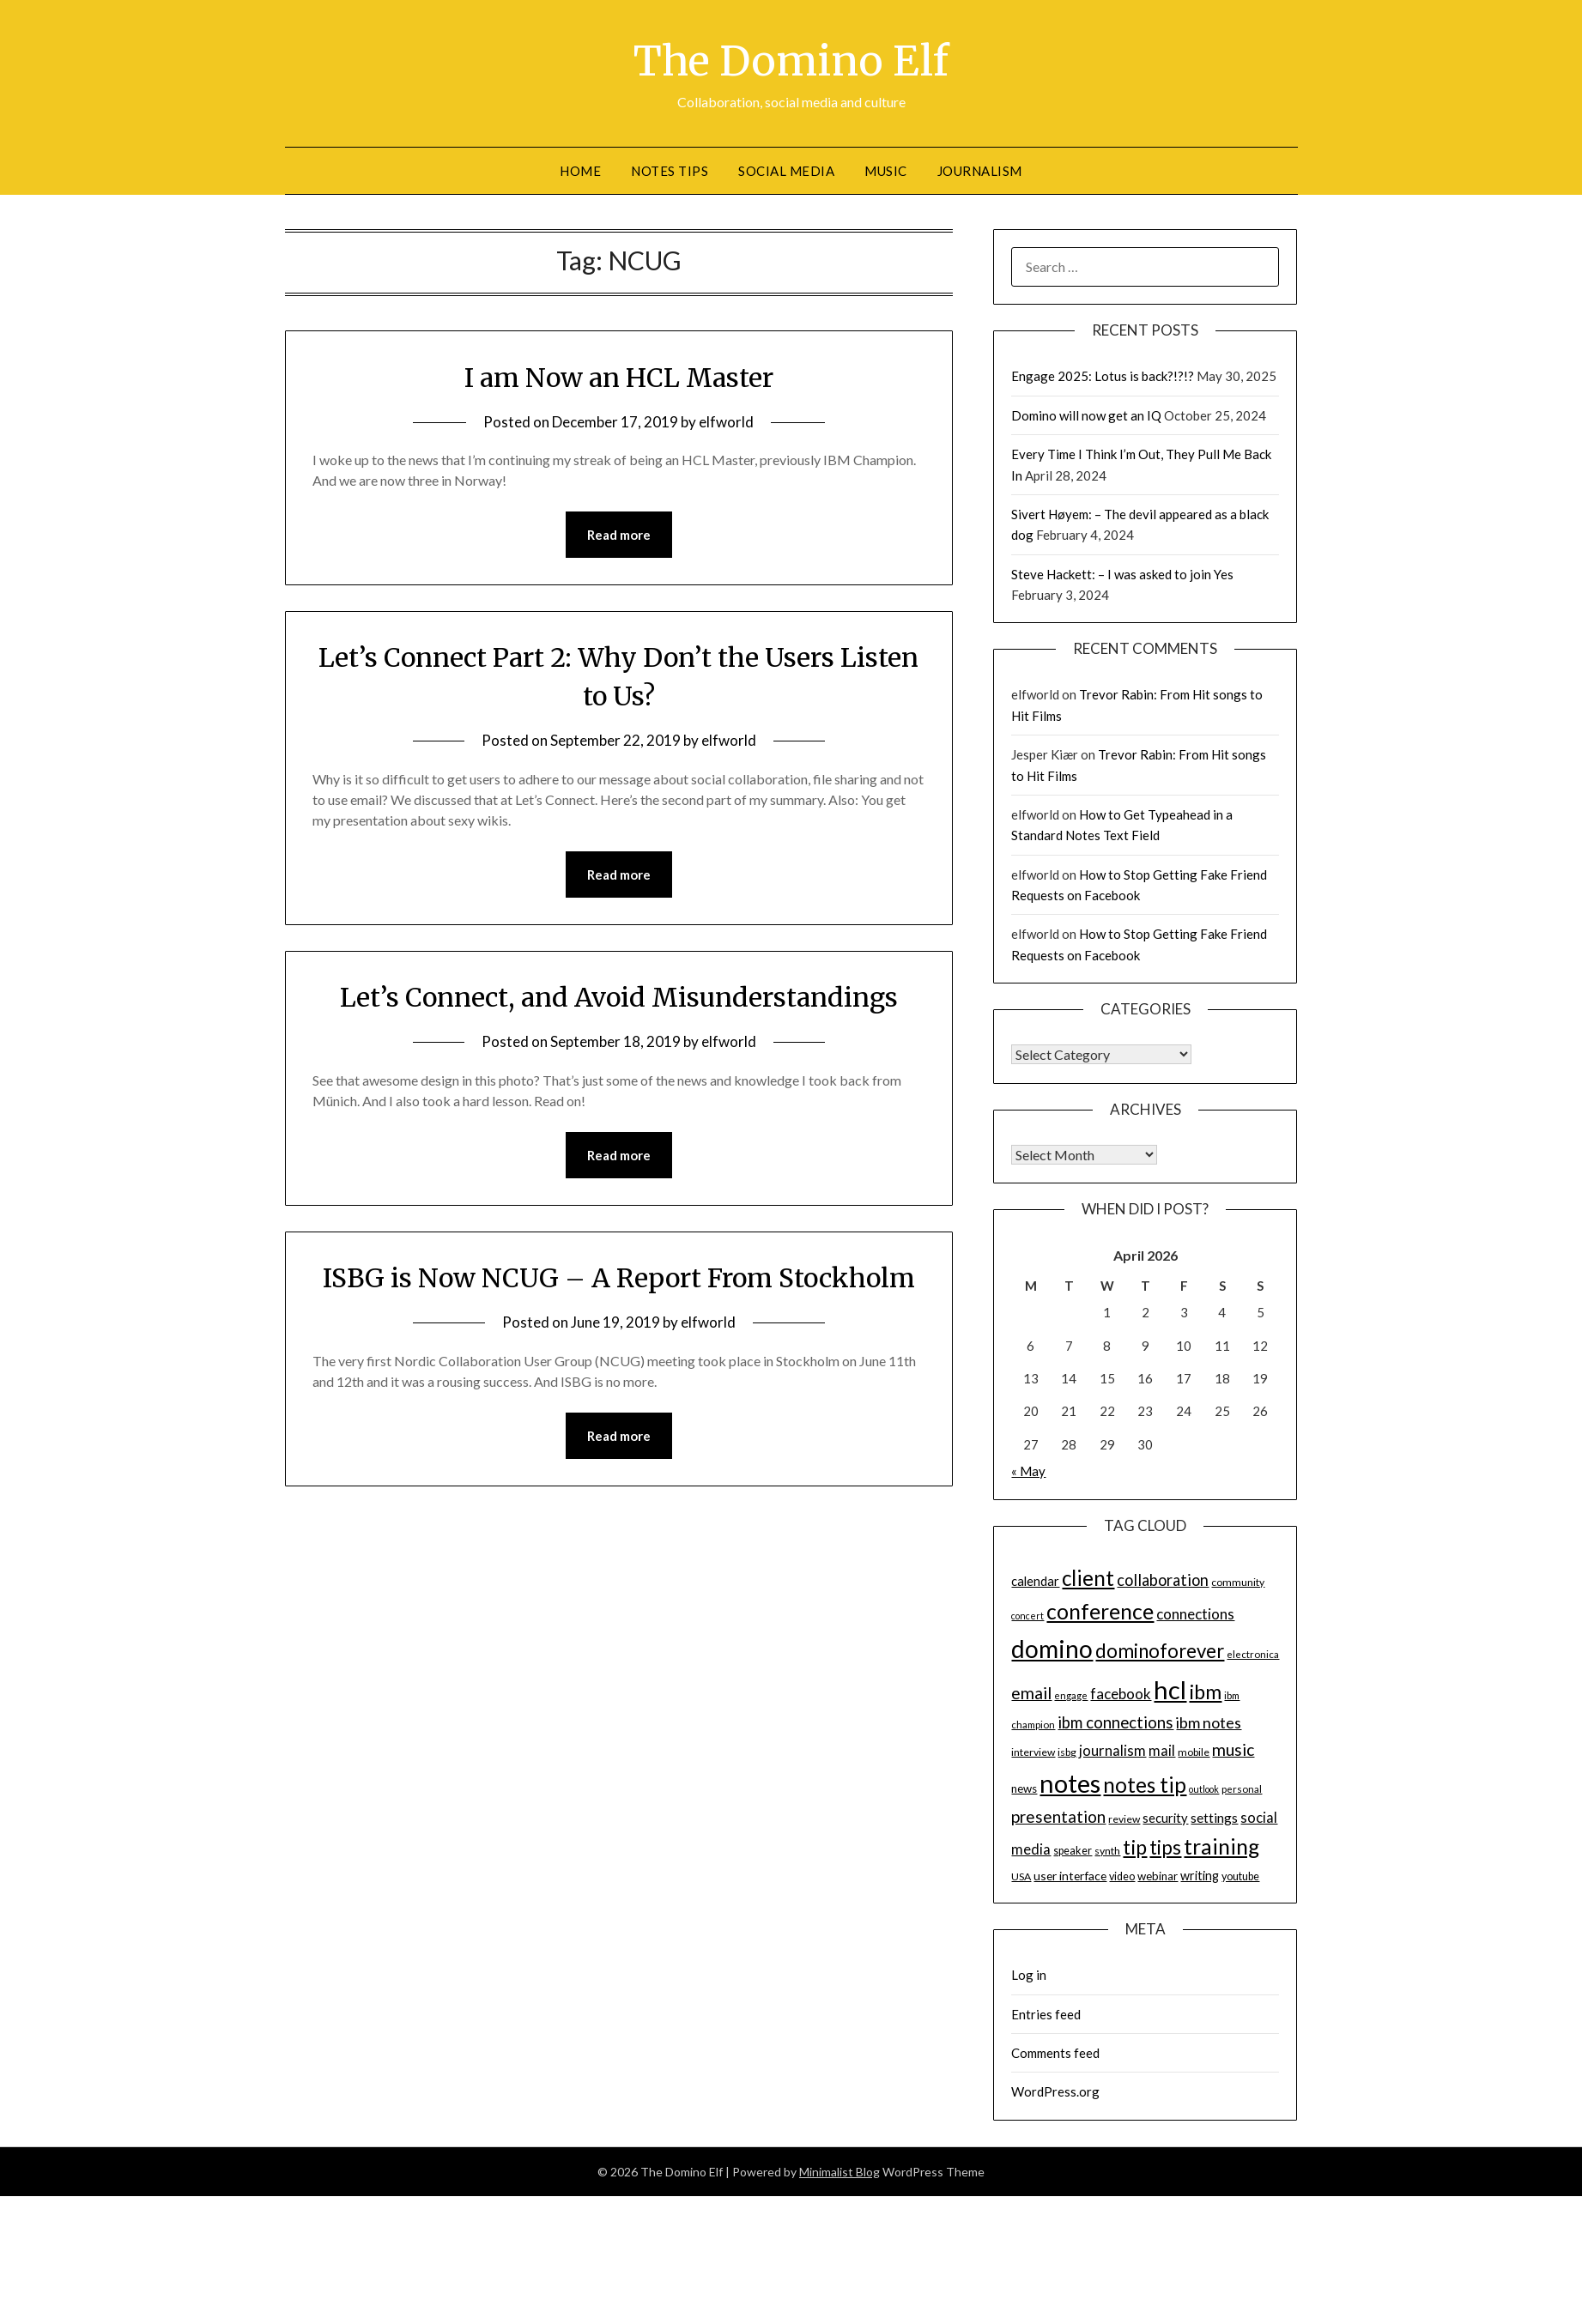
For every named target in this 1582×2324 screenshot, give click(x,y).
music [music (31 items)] (1233, 1749)
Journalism (979, 171)
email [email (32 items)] (1031, 1693)
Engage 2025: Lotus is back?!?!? (1102, 376)
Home (580, 171)
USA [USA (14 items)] (1021, 1876)
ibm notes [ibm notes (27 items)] (1208, 1722)
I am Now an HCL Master (618, 377)
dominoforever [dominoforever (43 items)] (1159, 1650)
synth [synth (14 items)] (1107, 1850)
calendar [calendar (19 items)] (1035, 1581)
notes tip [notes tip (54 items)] (1144, 1784)
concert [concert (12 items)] (1027, 1615)
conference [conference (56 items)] (1100, 1611)
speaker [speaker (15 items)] (1072, 1850)
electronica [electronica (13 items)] (1253, 1654)
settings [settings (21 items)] (1214, 1817)
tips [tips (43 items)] (1165, 1847)
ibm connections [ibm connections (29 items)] (1115, 1722)
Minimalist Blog (839, 2171)
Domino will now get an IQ (1086, 415)
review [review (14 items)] (1124, 1819)
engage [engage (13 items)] (1071, 1695)
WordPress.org (1055, 2091)
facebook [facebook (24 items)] (1120, 1694)
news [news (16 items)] (1024, 1788)
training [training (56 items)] (1221, 1846)
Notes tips (669, 171)
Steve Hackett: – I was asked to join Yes (1122, 574)
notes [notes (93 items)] (1070, 1783)
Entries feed (1046, 2014)
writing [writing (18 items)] (1199, 1875)
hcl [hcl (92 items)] (1170, 1689)
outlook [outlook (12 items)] (1204, 1788)
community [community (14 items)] (1237, 1582)
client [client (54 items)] (1088, 1577)
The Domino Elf (791, 61)
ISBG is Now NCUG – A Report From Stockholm (619, 1278)
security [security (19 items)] (1165, 1817)
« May (1028, 1471)
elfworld (726, 422)
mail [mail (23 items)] (1162, 1750)
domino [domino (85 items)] (1052, 1648)
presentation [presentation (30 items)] (1058, 1816)
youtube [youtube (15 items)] (1240, 1876)
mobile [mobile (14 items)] (1193, 1752)
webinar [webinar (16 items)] (1157, 1876)
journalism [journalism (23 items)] (1112, 1750)
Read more (619, 534)
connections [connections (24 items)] (1195, 1614)
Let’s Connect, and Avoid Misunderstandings (619, 997)
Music (885, 171)
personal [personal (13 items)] (1241, 1788)
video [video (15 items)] (1122, 1876)
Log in (1028, 1974)
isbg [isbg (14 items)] (1067, 1752)
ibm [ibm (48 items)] (1205, 1691)
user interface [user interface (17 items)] (1069, 1875)
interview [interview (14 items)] (1033, 1752)
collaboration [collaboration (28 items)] (1163, 1580)
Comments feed (1055, 2053)
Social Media (786, 171)
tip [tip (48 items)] (1135, 1847)
